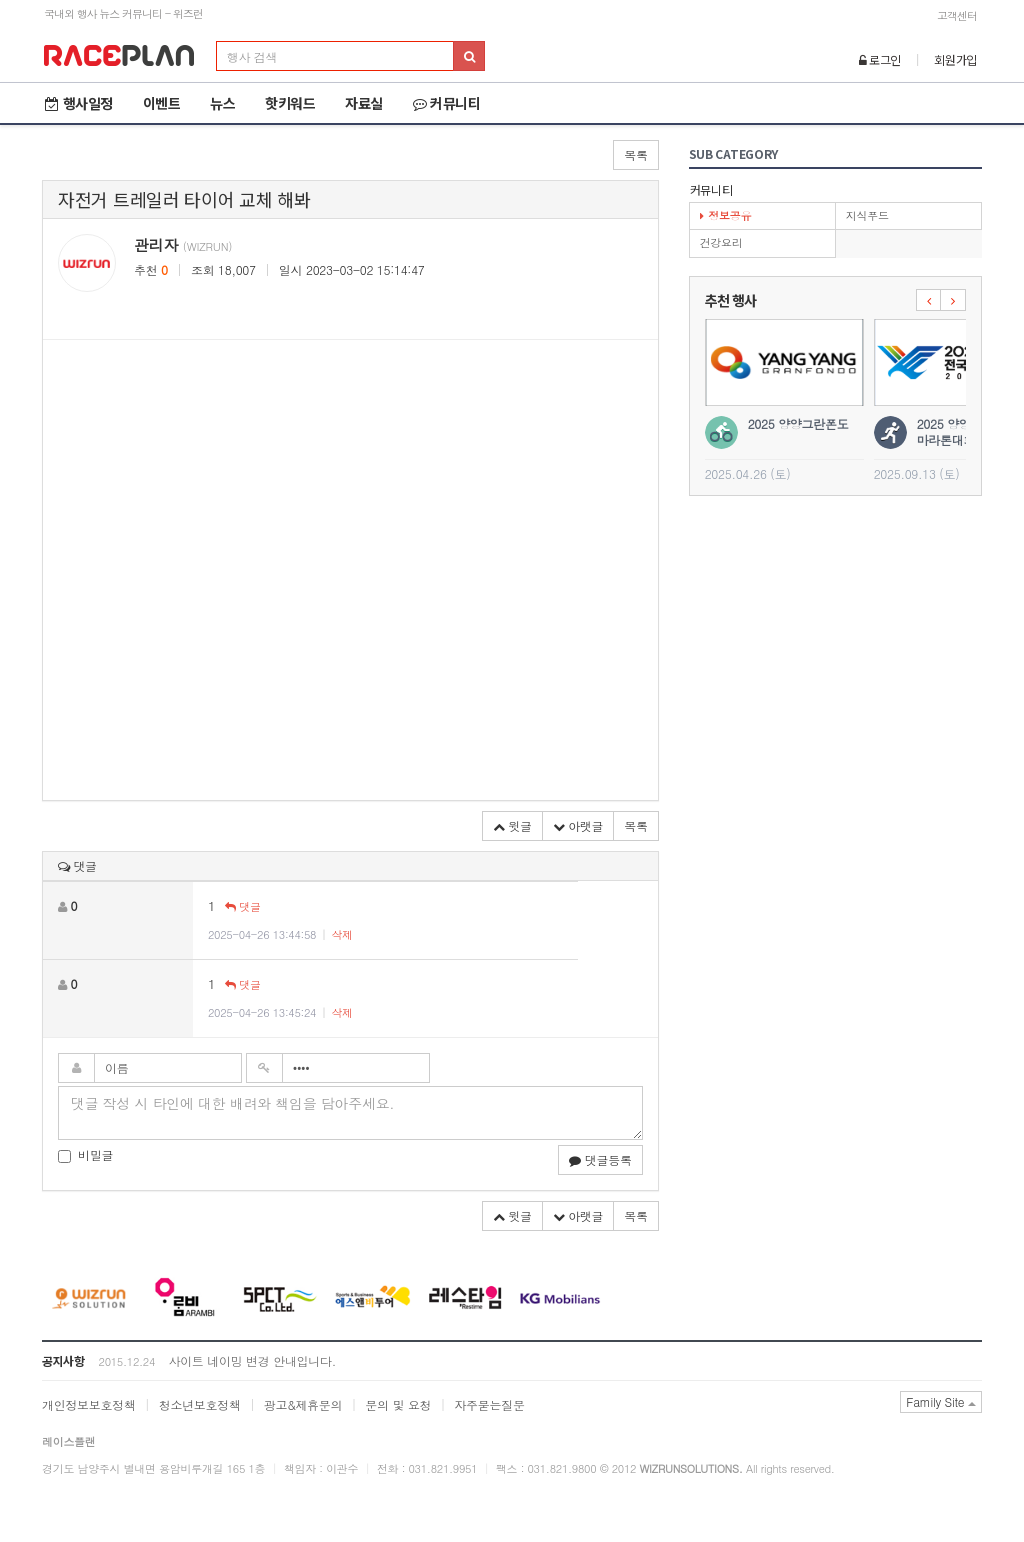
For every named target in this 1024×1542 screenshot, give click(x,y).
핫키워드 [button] (290, 103)
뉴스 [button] (222, 103)
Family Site (941, 1401)
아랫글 (578, 825)
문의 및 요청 (398, 1404)
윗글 (512, 825)
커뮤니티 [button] (447, 103)
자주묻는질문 (489, 1404)
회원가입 (955, 59)
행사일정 (79, 103)
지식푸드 (867, 215)
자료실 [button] (364, 103)
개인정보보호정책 (89, 1404)
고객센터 (957, 15)
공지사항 (63, 1360)
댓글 (242, 906)
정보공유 (726, 215)
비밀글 (85, 1154)
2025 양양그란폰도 (798, 423)
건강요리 (721, 242)
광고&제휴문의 (303, 1404)
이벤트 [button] (162, 103)
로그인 (880, 59)
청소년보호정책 (200, 1404)
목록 (635, 154)
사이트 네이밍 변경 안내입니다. (251, 1360)
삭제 (341, 934)
